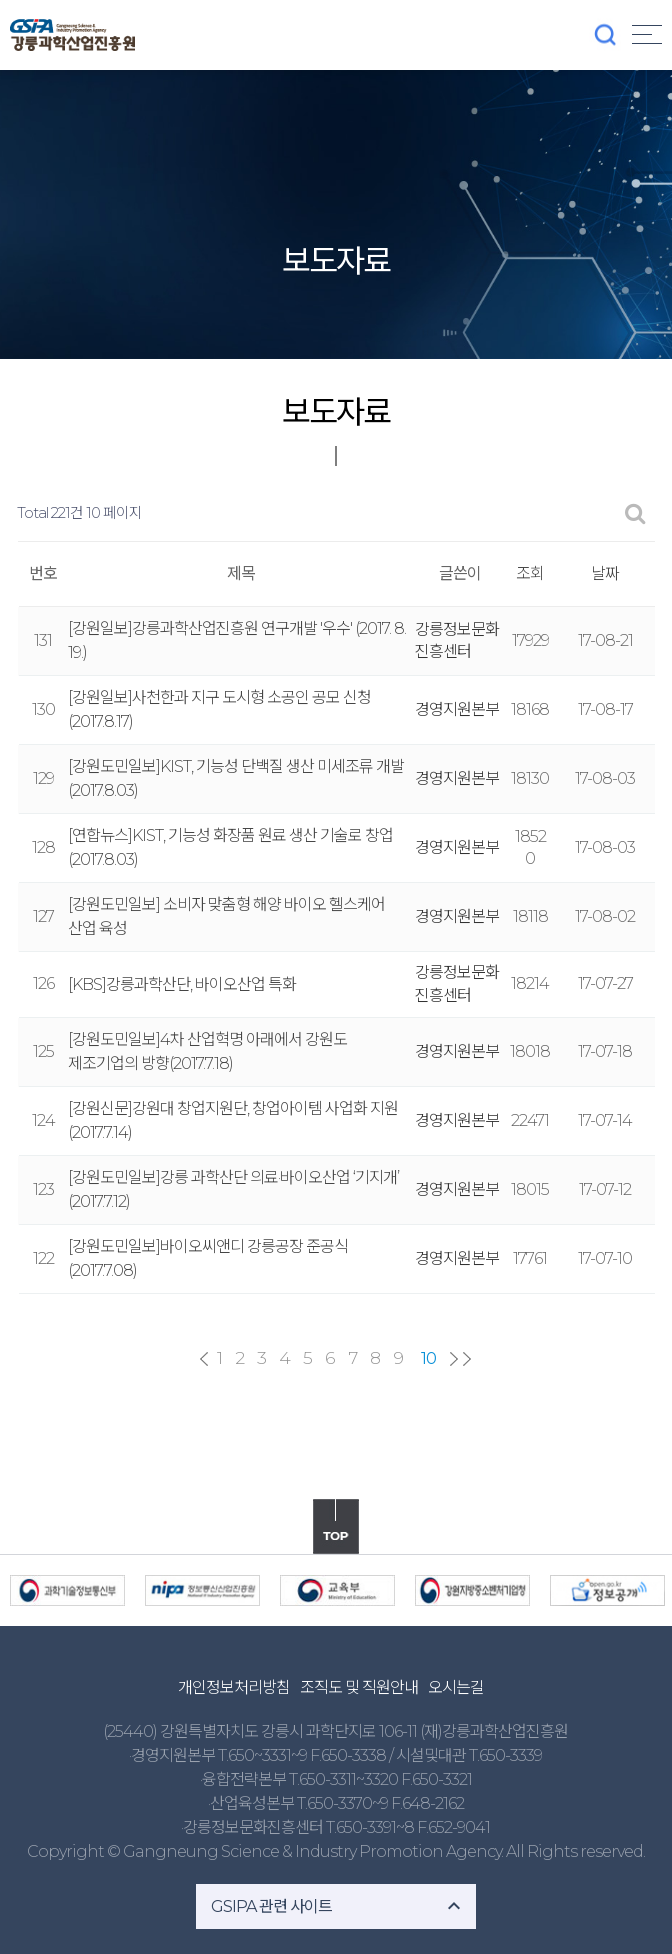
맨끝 (467, 1359)
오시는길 (456, 1687)
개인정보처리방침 (234, 1687)
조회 (530, 573)
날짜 (605, 573)
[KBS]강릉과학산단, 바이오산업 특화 (182, 984)
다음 (454, 1359)
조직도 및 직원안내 (359, 1687)
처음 (204, 1359)
